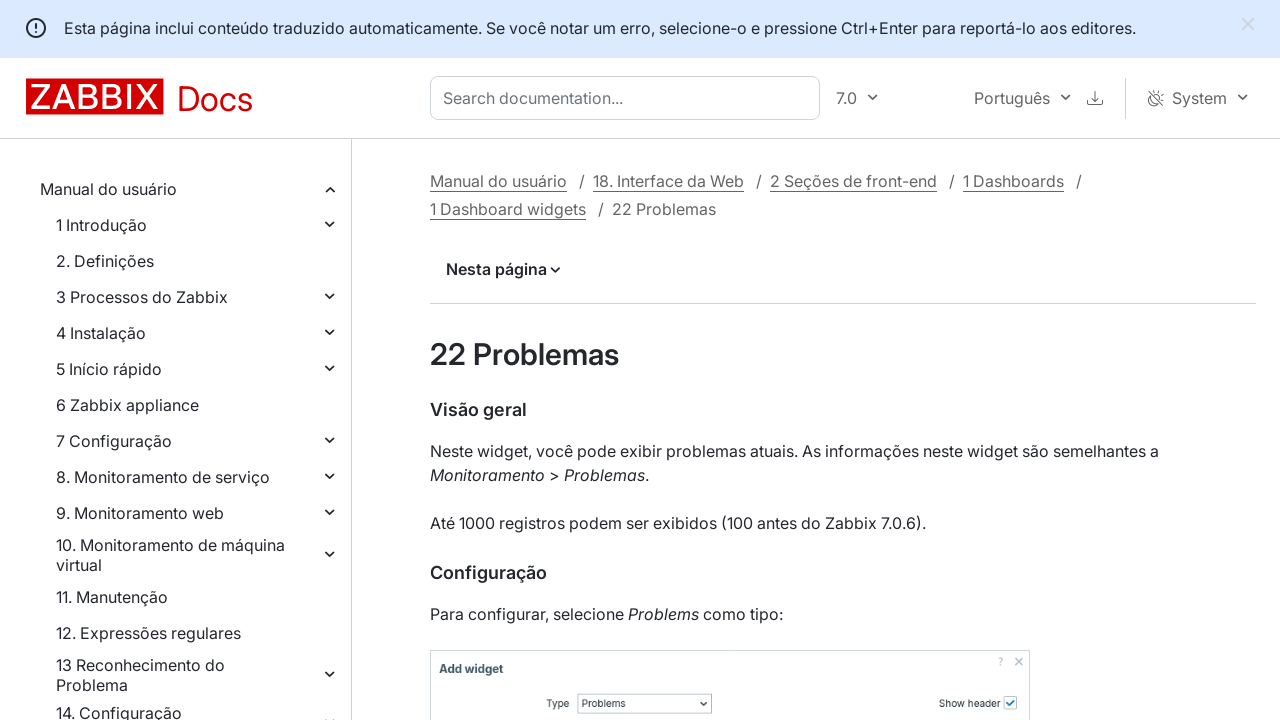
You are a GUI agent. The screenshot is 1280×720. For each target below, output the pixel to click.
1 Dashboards (1013, 181)
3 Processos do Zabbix (142, 297)
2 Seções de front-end (853, 181)
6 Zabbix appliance (127, 405)
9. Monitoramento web (140, 513)
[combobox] (629, 98)
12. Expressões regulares (148, 633)
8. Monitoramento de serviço (163, 477)
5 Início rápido (109, 369)
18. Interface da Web (668, 181)
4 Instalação (101, 333)
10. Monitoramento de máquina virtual (170, 555)
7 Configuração (114, 441)
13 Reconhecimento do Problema (140, 675)
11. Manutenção (112, 597)
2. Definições (105, 261)
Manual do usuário (108, 189)
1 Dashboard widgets (508, 209)
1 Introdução (101, 225)
